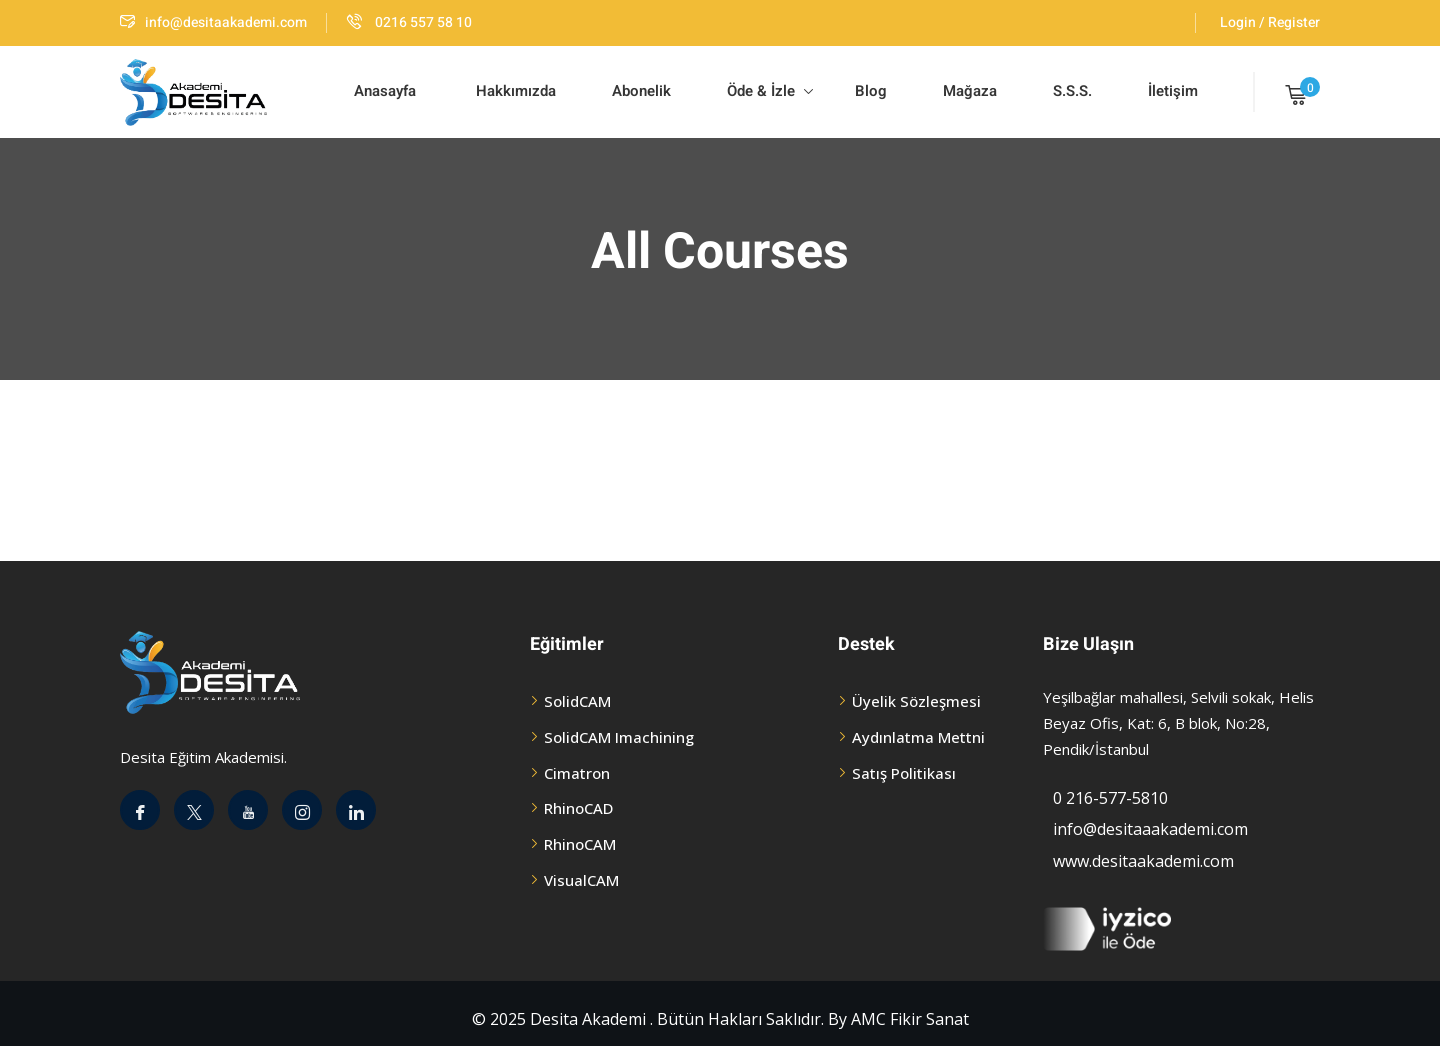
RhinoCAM (580, 844)
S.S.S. (1072, 91)
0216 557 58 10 (409, 22)
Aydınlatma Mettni (918, 737)
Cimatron (577, 773)
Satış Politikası (904, 773)
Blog (869, 91)
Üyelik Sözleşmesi (916, 701)
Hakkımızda (514, 91)
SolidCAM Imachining (619, 737)
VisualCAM (581, 880)
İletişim (1173, 91)
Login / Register (1270, 22)
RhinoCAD (578, 808)
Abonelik (641, 91)
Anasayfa (385, 91)
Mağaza (970, 91)
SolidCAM (577, 701)
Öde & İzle (770, 91)
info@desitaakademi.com (213, 22)
